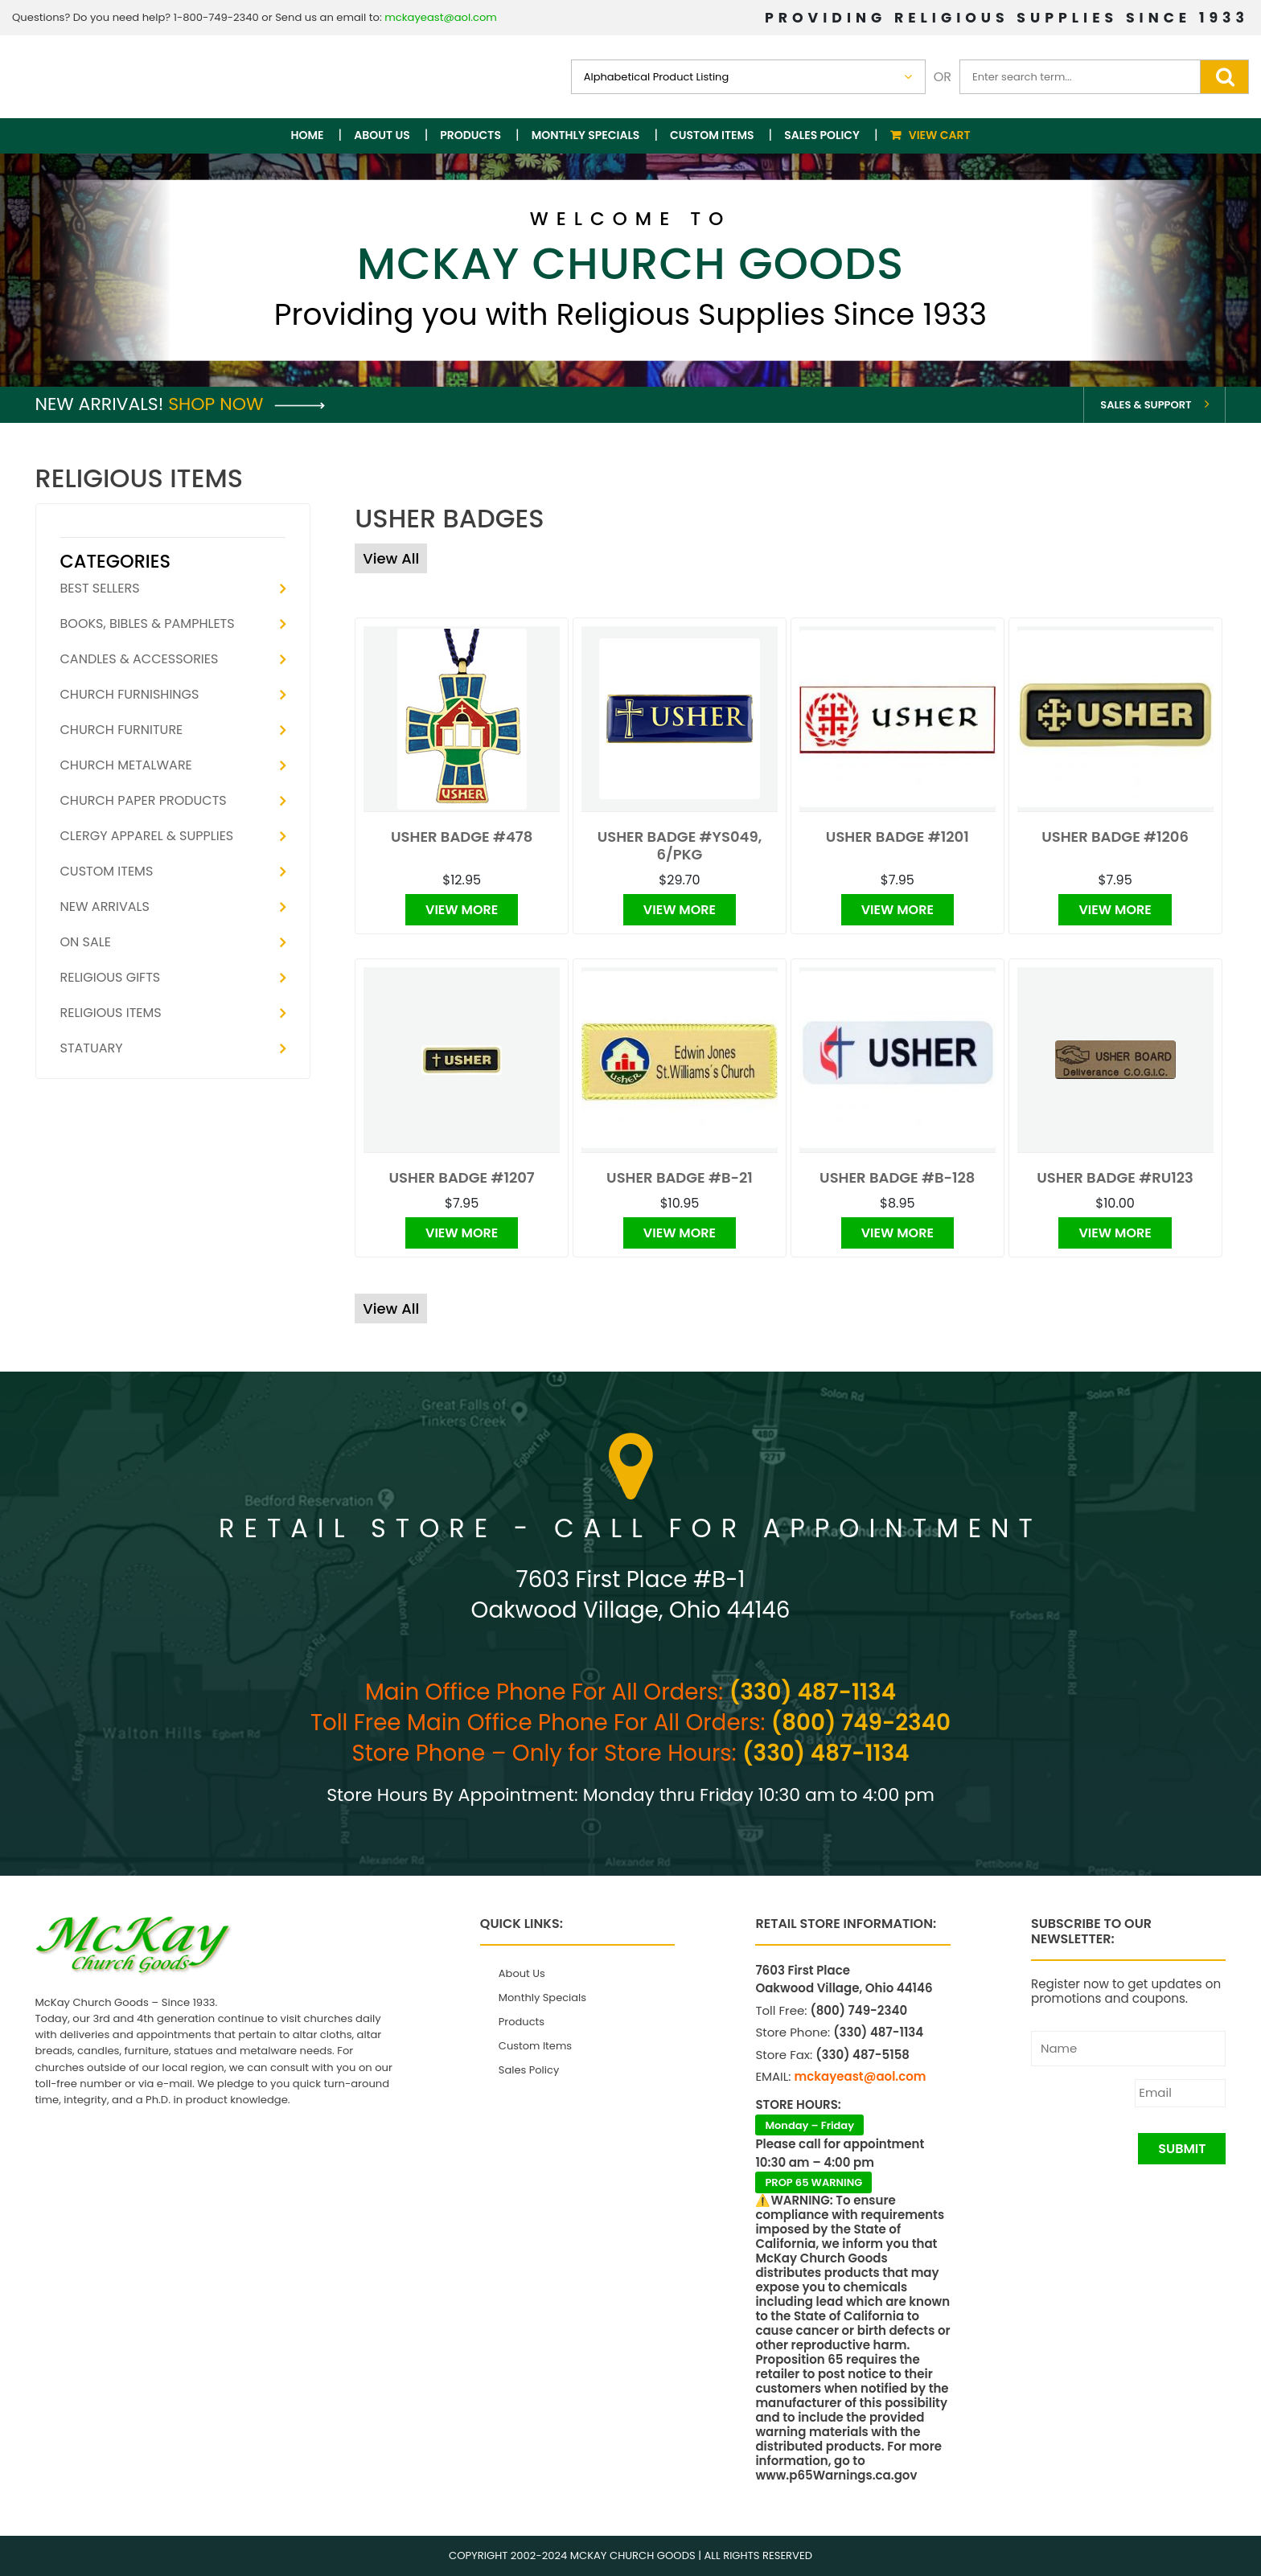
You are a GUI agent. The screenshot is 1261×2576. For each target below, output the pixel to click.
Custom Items (712, 135)
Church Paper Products (143, 800)
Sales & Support (1145, 404)
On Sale (85, 942)
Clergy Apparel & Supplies (147, 836)
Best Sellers (100, 588)
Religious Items (111, 1012)
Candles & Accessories (139, 659)
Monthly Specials (586, 135)
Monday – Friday (809, 2125)
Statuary (91, 1048)
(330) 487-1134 (812, 1692)
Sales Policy (822, 135)
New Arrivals (105, 906)
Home (307, 135)
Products (470, 135)
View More (461, 909)
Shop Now (246, 404)
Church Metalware (126, 765)
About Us (381, 135)
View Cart (940, 135)
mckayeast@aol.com (440, 17)
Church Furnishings (129, 694)
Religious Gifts (110, 977)
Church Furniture (121, 729)
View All (391, 558)
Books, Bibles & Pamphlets (147, 623)
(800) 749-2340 (861, 1722)
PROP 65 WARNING (813, 2182)
